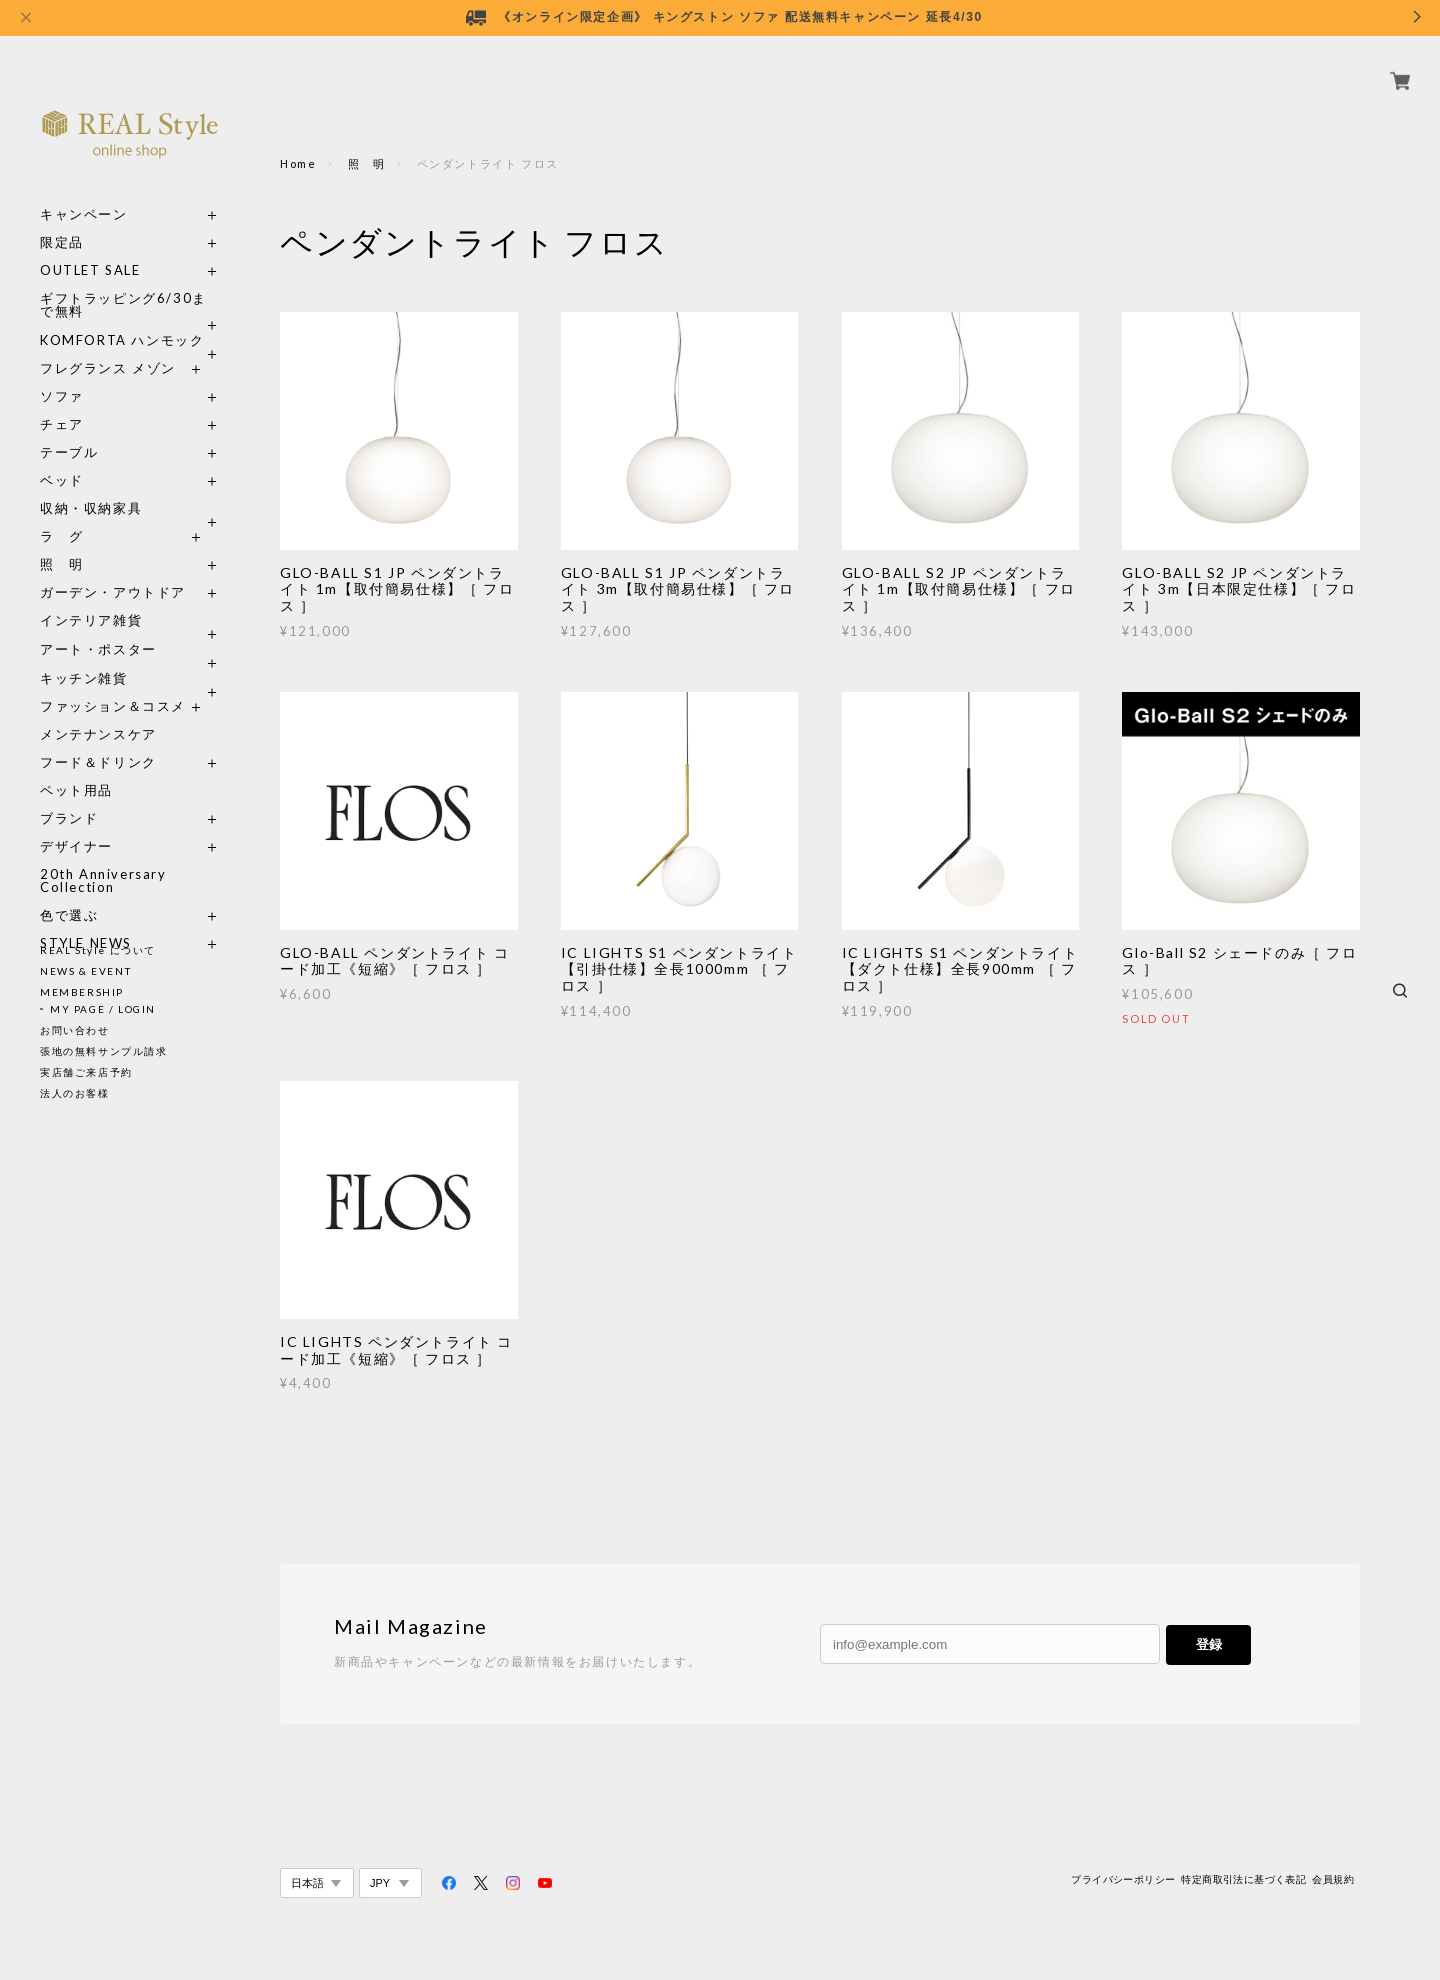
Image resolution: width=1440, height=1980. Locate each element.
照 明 (62, 541)
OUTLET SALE (90, 247)
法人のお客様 (75, 1093)
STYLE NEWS (86, 920)
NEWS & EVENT (85, 971)
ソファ (98, 373)
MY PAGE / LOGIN (103, 1009)
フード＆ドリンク (98, 739)
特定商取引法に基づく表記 (1243, 1879)
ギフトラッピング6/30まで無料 (123, 282)
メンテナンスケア (98, 711)
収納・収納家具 (130, 485)
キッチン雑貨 (130, 655)
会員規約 (1333, 1879)
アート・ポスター (130, 626)
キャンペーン (84, 191)
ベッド (62, 457)
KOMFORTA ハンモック (122, 317)
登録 (1209, 1644)
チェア (69, 401)
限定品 (62, 219)
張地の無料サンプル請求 (104, 1051)
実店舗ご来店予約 (86, 1072)
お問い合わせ (75, 1030)
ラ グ (62, 513)
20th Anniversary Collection (103, 858)
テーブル (69, 429)
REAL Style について (98, 950)
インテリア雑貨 (130, 597)
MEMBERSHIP (82, 992)
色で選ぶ (69, 892)
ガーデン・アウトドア (113, 569)
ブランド (69, 795)
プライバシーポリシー (1123, 1879)
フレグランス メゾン (108, 345)
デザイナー (76, 823)
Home (298, 163)
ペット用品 (76, 767)
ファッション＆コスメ (113, 683)
